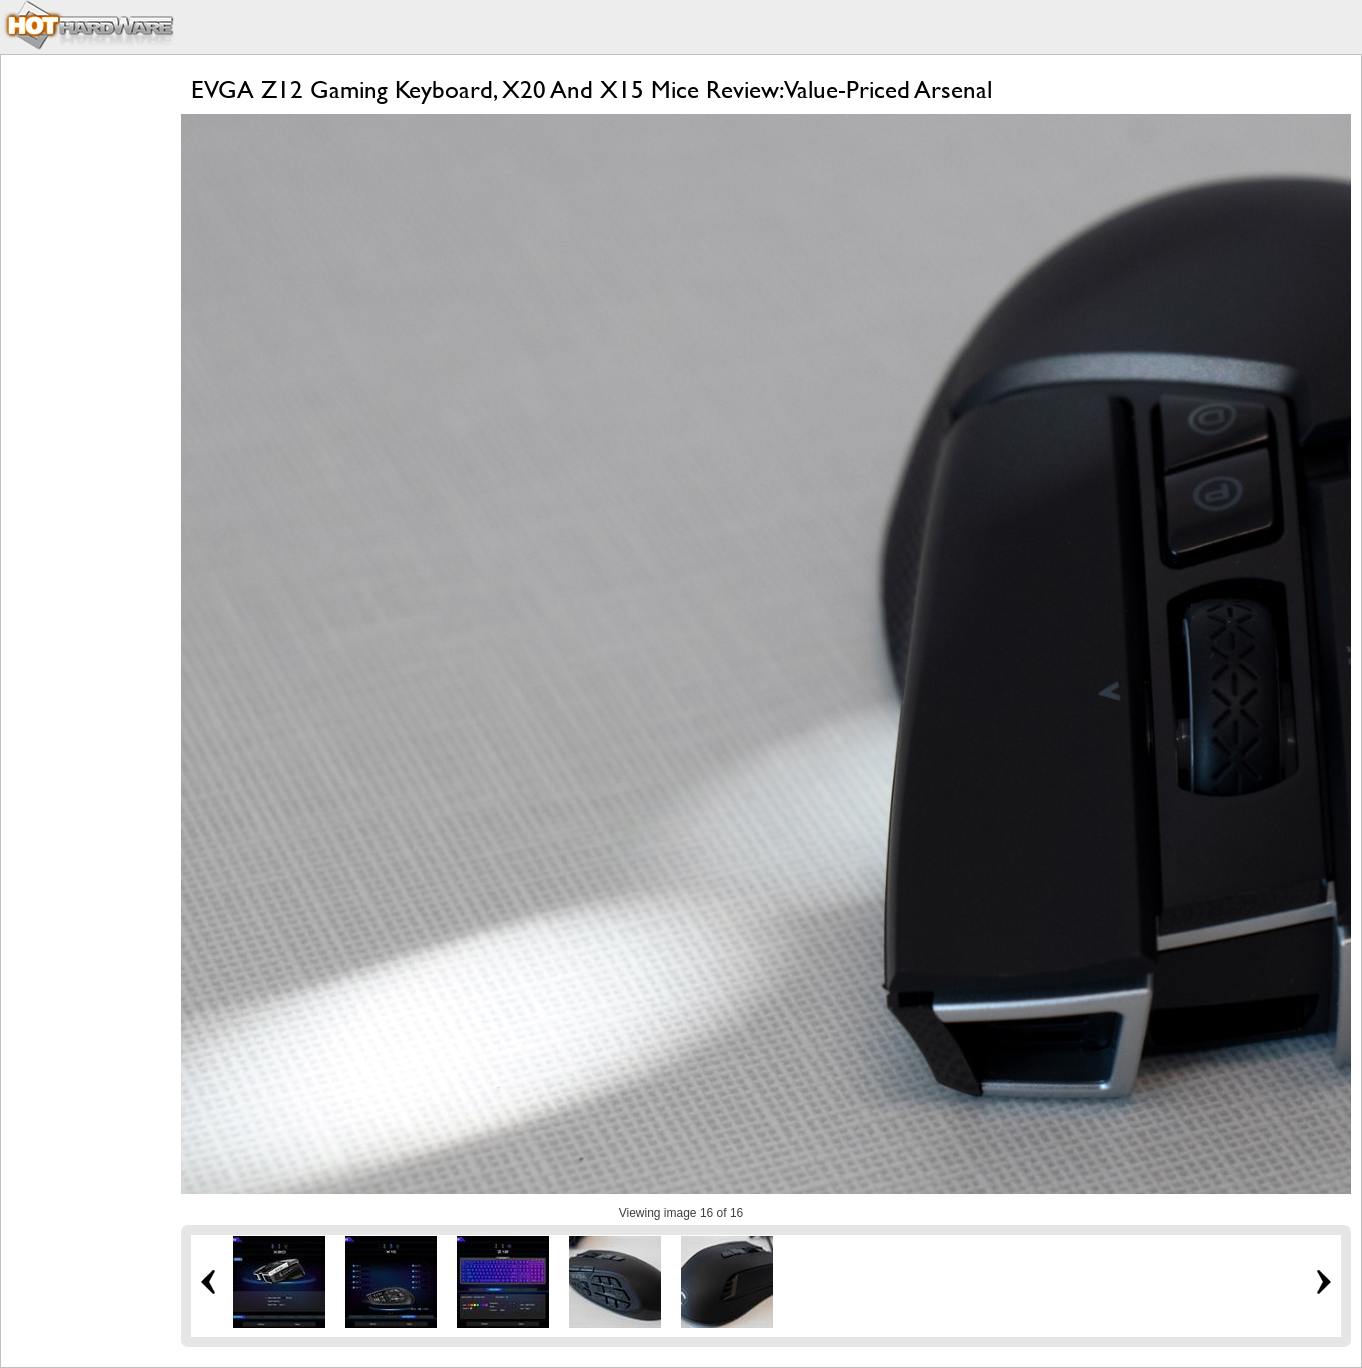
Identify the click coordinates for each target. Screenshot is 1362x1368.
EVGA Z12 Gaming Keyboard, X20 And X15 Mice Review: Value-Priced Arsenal (591, 89)
